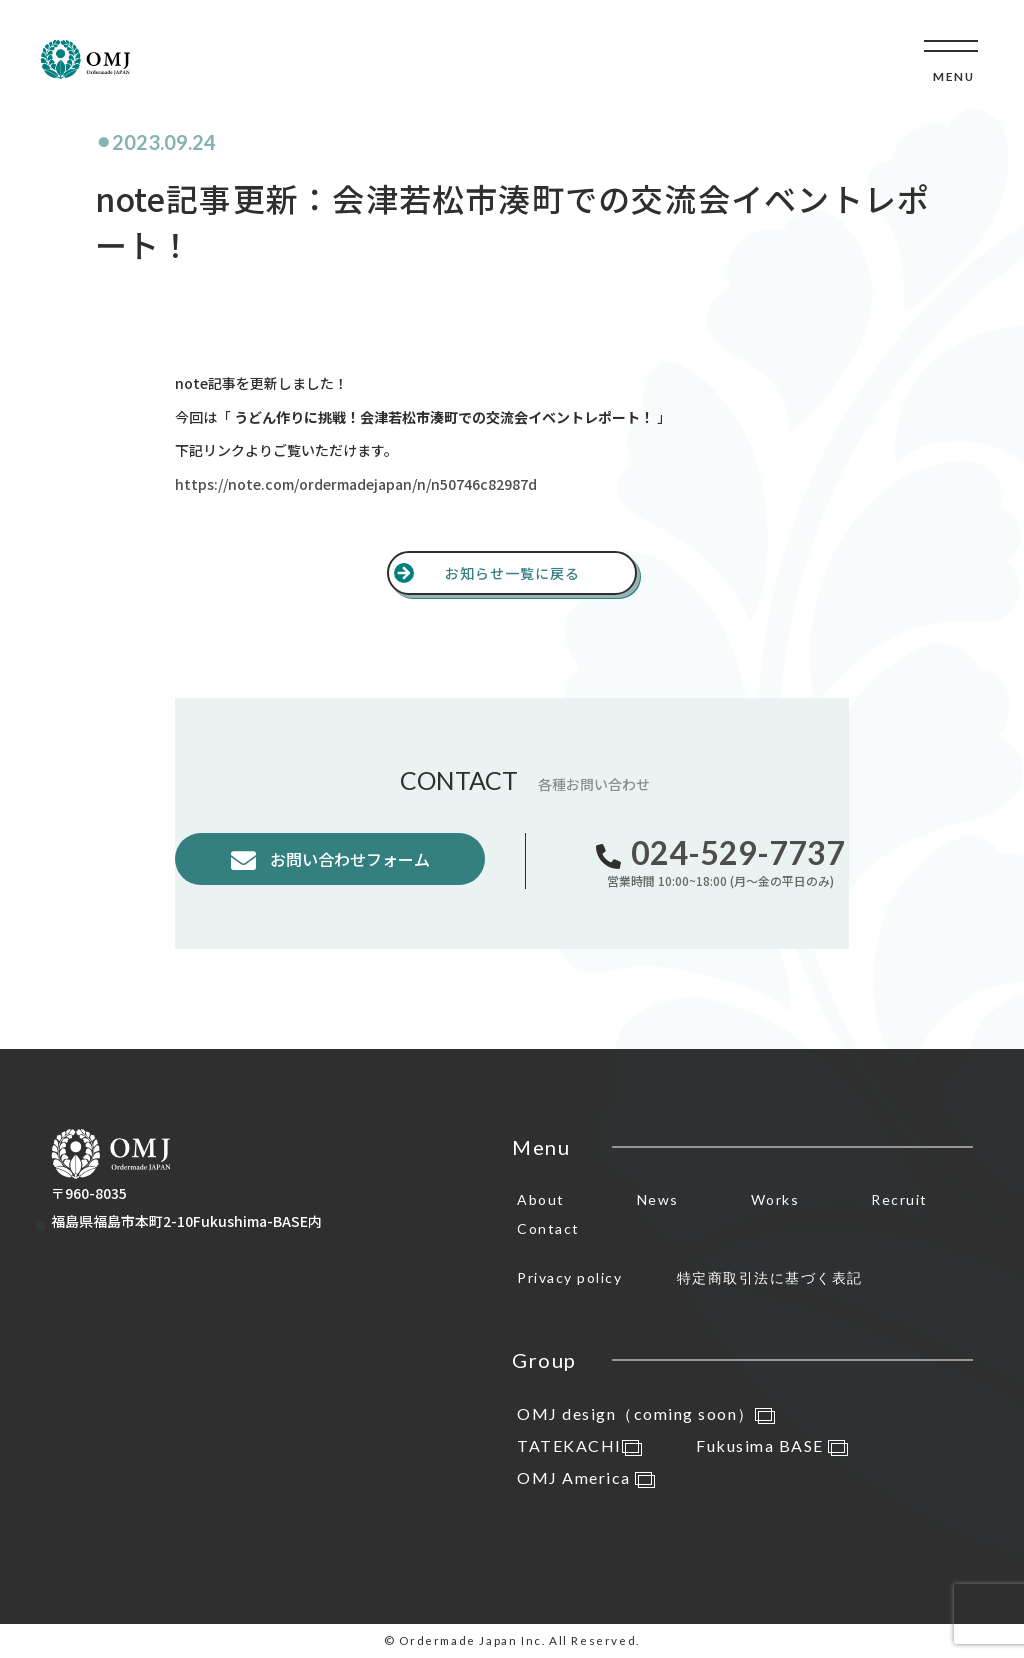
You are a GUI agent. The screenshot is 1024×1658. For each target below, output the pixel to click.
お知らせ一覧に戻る (512, 573)
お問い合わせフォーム (348, 859)
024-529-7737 (738, 852)
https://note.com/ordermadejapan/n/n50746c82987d (356, 484)
